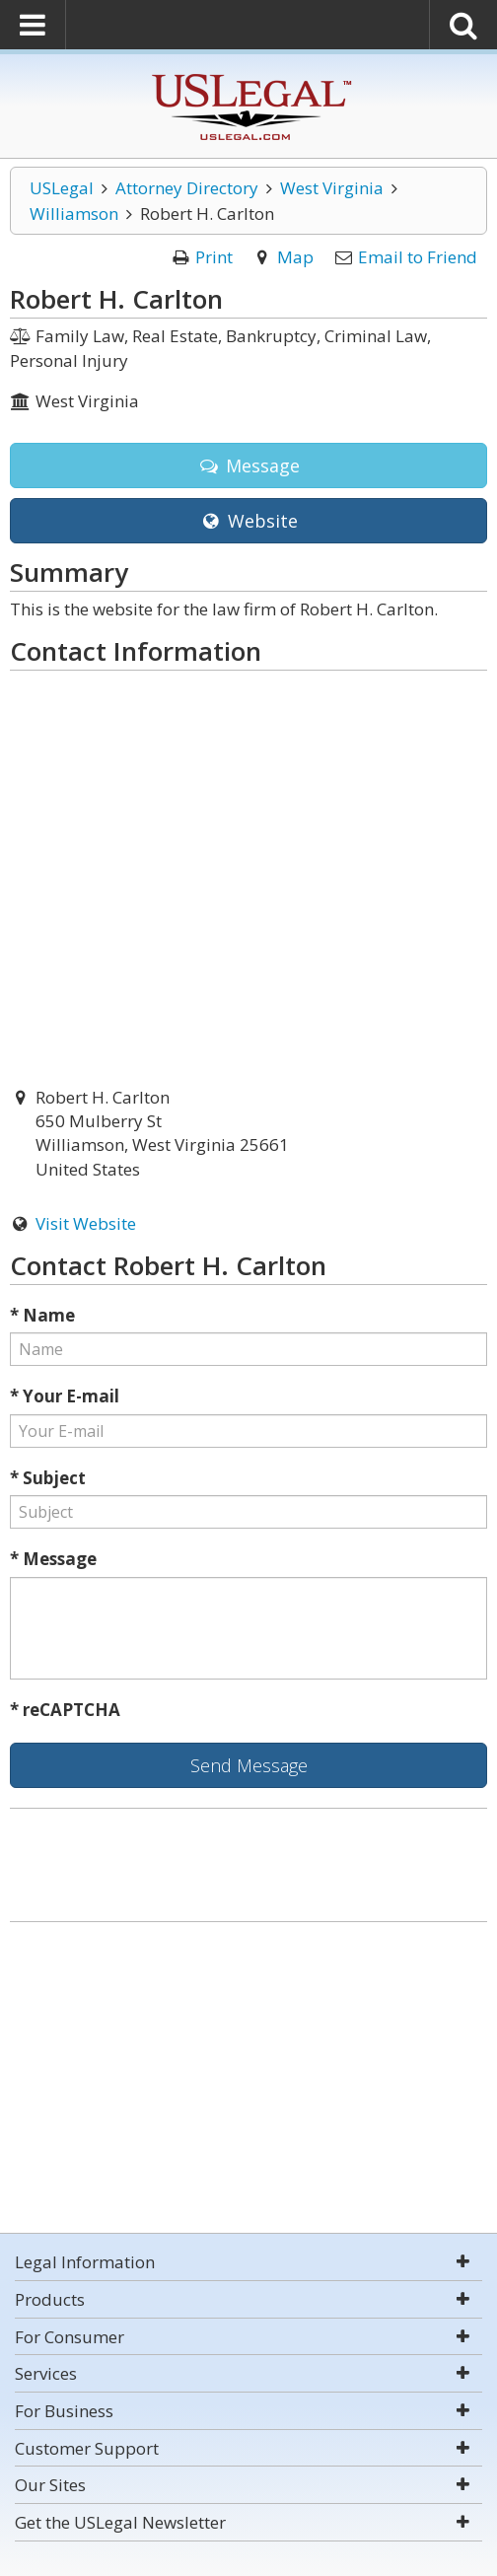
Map (295, 257)
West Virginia (332, 188)
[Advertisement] (248, 2080)
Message (248, 465)
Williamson (74, 213)
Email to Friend (417, 257)
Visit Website (86, 1223)
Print (214, 257)
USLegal (62, 188)
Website (248, 521)
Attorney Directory (186, 188)
